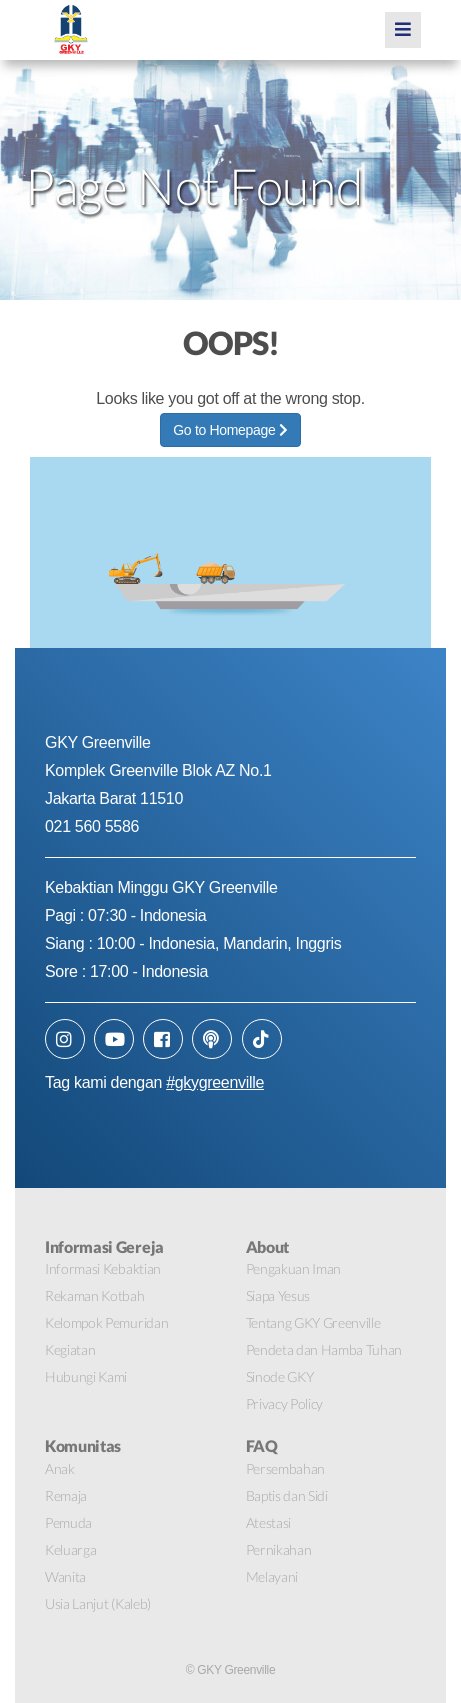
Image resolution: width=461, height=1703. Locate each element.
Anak (60, 1468)
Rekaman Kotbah (95, 1295)
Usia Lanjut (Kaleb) (98, 1603)
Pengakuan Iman (294, 1268)
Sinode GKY (280, 1376)
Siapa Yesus (278, 1295)
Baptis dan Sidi (287, 1495)
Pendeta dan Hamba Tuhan (324, 1349)
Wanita (65, 1576)
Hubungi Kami (86, 1376)
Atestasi (268, 1522)
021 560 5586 (92, 826)
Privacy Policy (285, 1403)
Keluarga (70, 1549)
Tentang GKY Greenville (313, 1322)
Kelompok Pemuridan (106, 1322)
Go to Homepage (230, 430)
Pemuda (68, 1522)
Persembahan (285, 1468)
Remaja (66, 1495)
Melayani (272, 1576)
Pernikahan (279, 1549)
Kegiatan (70, 1349)
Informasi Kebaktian (103, 1268)
